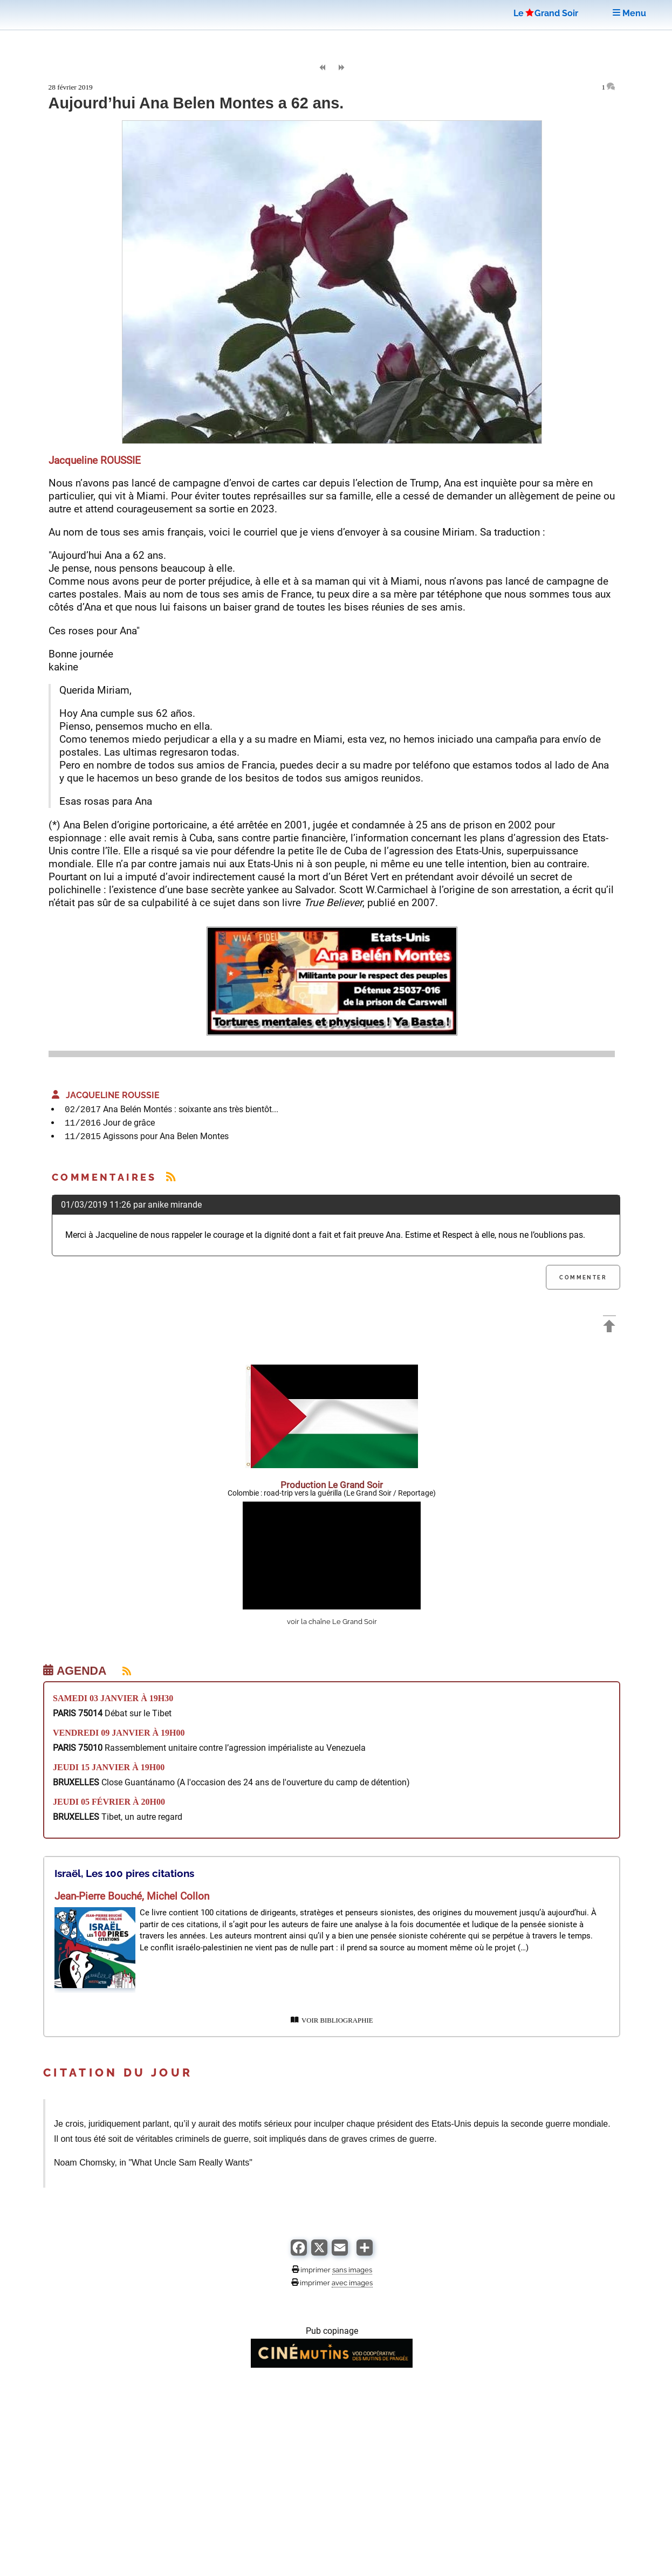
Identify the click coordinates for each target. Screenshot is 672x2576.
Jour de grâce (129, 1123)
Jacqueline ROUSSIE (106, 1095)
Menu (629, 13)
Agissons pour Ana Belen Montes (166, 1136)
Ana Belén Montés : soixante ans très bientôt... (190, 1109)
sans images (352, 2269)
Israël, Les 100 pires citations (124, 1873)
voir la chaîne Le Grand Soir (332, 1622)
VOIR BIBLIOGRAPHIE (332, 2020)
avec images (352, 2282)
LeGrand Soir (545, 13)
